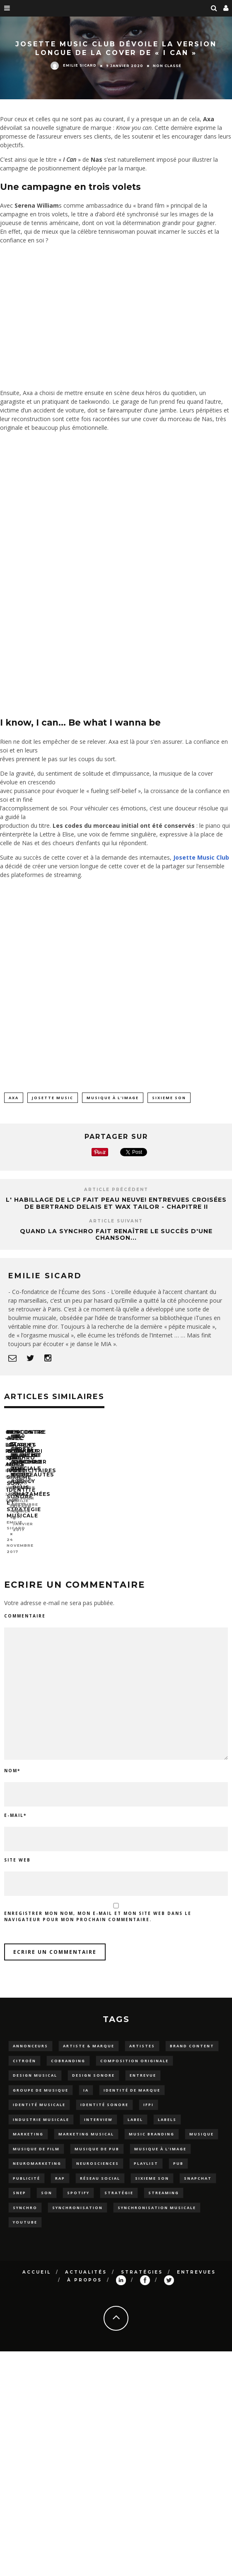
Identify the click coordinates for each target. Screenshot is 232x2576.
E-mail (15, 1802)
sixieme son (169, 1097)
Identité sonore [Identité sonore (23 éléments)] (104, 2091)
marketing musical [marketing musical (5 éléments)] (86, 2121)
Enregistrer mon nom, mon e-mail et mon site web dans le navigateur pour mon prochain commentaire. (97, 1904)
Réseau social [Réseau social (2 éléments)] (100, 2165)
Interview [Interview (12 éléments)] (98, 2106)
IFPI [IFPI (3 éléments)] (148, 2091)
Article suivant (116, 1221)
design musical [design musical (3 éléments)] (35, 2062)
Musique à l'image (113, 1097)
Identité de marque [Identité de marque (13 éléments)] (132, 2077)
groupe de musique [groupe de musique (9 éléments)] (40, 2077)
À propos (84, 2266)
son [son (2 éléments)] (46, 2180)
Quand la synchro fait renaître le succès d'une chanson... (116, 1234)
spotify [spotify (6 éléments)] (78, 2180)
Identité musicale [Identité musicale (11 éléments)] (39, 2091)
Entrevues (196, 2259)
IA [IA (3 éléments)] (86, 2077)
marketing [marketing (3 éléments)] (28, 2121)
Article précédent (116, 1189)
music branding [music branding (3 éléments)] (151, 2121)
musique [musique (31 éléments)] (201, 2121)
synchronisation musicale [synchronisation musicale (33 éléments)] (157, 2194)
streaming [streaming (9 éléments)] (163, 2180)
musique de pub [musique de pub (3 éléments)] (97, 2135)
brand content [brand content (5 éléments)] (192, 2033)
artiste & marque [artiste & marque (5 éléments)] (88, 2033)
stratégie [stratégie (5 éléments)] (118, 2180)
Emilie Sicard (74, 65)
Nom (12, 1758)
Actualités (86, 2259)
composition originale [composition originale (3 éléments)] (134, 2047)
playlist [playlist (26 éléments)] (146, 2150)
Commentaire (25, 1603)
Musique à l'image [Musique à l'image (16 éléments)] (160, 2135)
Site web (17, 1847)
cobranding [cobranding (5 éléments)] (68, 2047)
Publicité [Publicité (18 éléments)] (26, 2165)
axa (14, 1097)
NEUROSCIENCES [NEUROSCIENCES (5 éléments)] (97, 2150)
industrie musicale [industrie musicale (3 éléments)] (41, 2106)
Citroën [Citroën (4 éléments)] (24, 2047)
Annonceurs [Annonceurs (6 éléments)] (30, 2033)
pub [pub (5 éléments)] (178, 2150)
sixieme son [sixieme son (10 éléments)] (152, 2165)
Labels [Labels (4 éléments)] (167, 2106)
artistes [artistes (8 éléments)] (142, 2033)
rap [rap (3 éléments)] (60, 2165)
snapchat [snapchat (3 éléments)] (198, 2165)
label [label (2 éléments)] (135, 2106)
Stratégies (142, 2259)
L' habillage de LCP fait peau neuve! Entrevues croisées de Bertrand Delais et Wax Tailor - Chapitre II (116, 1203)
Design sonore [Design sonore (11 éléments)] (93, 2062)
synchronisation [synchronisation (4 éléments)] (77, 2194)
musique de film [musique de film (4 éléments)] (36, 2135)
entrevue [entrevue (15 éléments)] (143, 2062)
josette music (52, 1097)
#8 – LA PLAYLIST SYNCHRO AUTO (57, 1513)
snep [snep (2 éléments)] (19, 2180)
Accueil (36, 2259)
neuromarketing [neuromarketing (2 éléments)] (37, 2150)
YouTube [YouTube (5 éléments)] (25, 2209)
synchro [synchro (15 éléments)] (25, 2194)
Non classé (167, 65)
